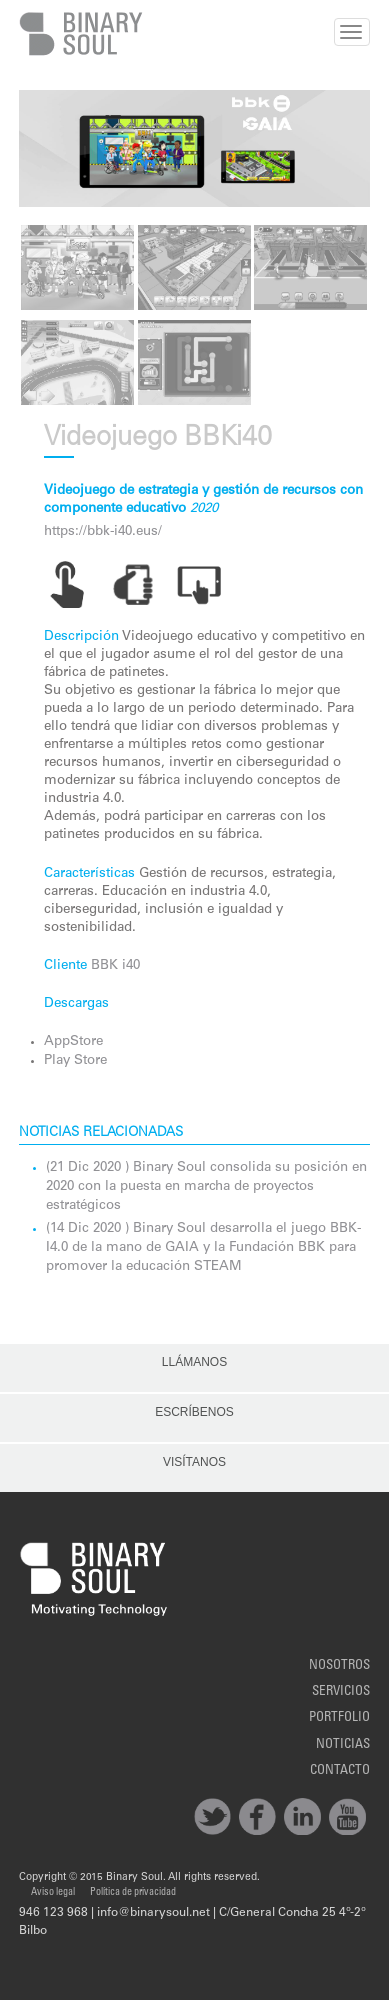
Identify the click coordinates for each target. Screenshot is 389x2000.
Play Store (75, 1061)
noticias (343, 1745)
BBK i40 (115, 966)
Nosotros (339, 1666)
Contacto (340, 1771)
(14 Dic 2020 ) (89, 1229)
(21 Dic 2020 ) (89, 1168)
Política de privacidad (133, 1893)
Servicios (341, 1692)
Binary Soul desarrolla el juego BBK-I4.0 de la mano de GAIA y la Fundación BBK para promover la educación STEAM (203, 1248)
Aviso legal (53, 1893)
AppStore (73, 1042)
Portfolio (339, 1718)
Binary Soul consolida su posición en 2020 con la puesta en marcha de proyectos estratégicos (206, 1187)
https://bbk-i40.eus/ (103, 532)
